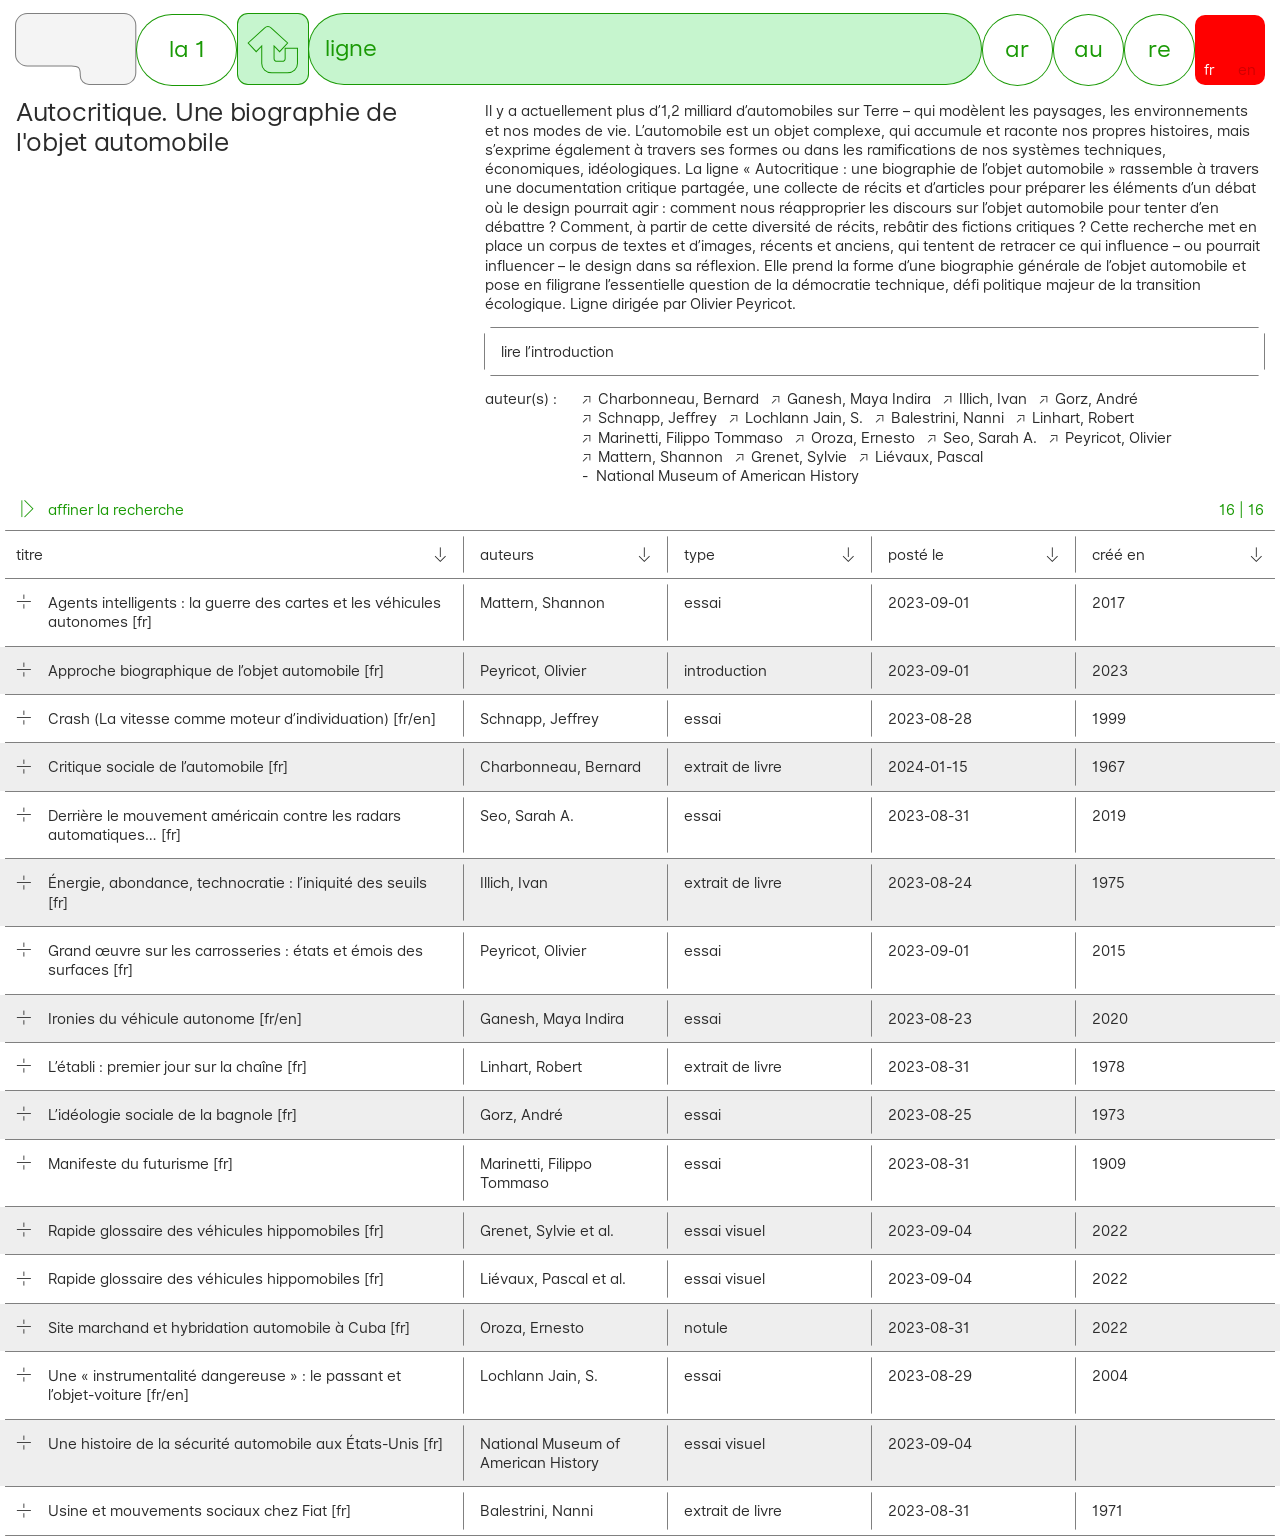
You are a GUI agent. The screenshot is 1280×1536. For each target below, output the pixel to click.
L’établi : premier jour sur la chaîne (177, 1068)
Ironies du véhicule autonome (175, 1019)
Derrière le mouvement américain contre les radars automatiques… (224, 827)
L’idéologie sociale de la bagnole (172, 1116)
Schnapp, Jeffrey (657, 419)
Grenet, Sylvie (799, 458)
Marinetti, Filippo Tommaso (690, 438)
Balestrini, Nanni (947, 419)
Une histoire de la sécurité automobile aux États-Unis (245, 1445)
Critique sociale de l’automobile (168, 768)
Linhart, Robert (1083, 419)
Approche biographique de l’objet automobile (216, 672)
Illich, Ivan (993, 400)
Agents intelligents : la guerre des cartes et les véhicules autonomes (244, 614)
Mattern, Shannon (660, 458)
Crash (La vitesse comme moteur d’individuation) (242, 720)
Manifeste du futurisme (140, 1164)
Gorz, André (1096, 400)
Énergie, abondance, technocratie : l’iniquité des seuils (237, 894)
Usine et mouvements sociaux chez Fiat (199, 1512)
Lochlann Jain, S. (804, 419)
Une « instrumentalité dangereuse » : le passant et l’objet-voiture (224, 1387)
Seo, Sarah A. (990, 438)
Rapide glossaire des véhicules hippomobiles (216, 1232)
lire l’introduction (557, 352)
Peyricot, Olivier (1118, 438)
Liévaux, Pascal (929, 458)
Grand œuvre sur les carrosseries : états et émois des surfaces (235, 962)
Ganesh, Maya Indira (859, 400)
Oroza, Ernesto (863, 438)
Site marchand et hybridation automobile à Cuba (229, 1329)
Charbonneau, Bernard (678, 400)
